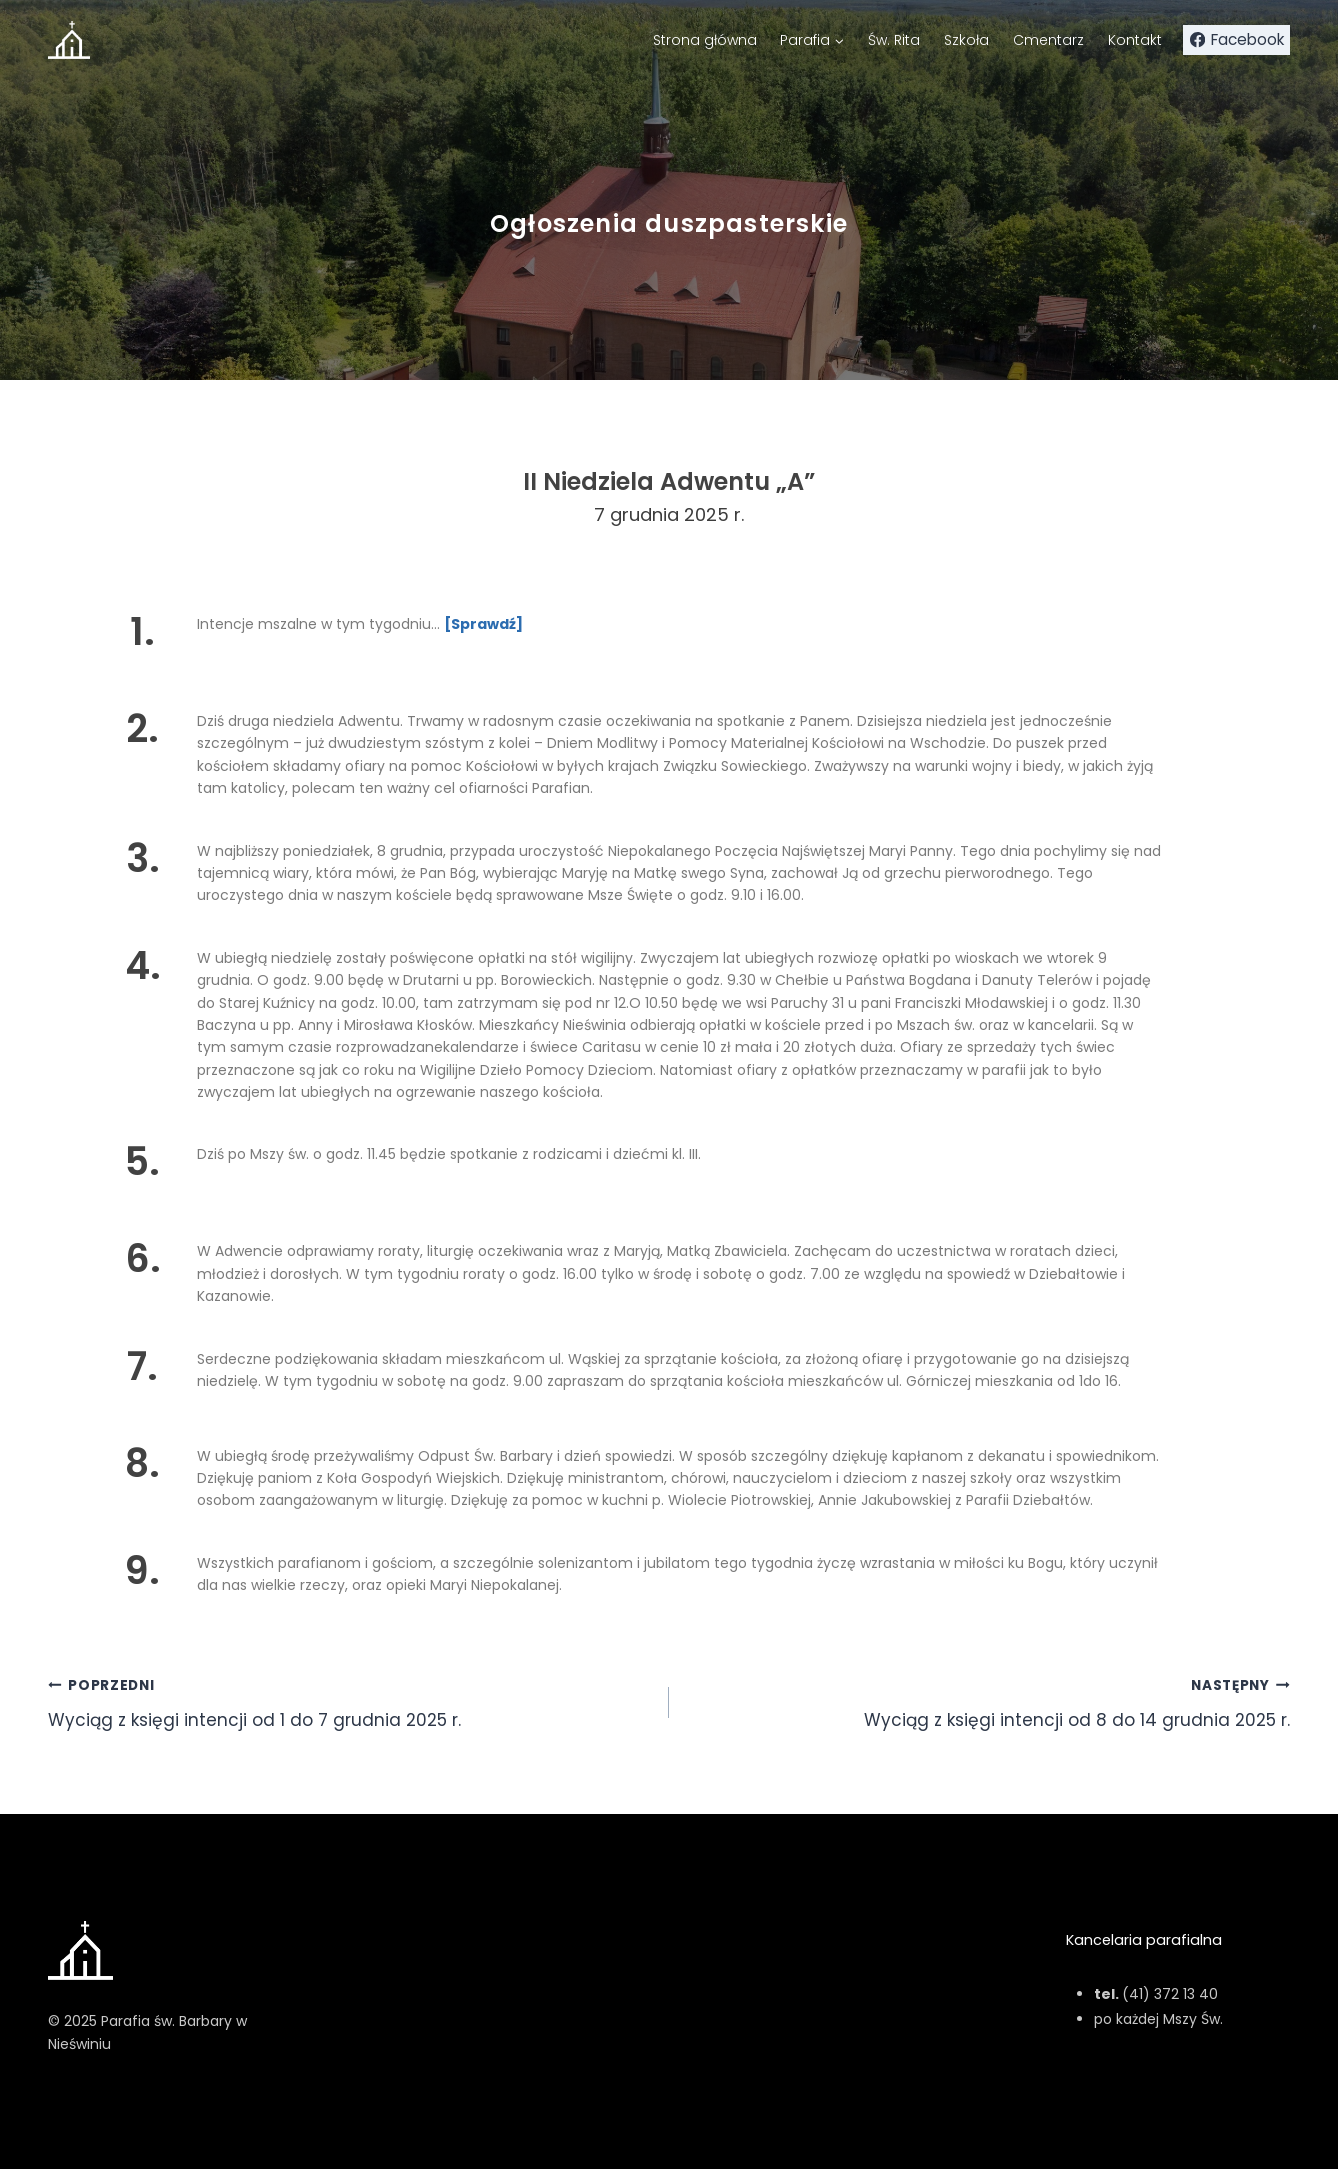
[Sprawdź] (483, 624)
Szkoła (966, 40)
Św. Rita (894, 40)
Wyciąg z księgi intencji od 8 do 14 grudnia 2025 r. (988, 1701)
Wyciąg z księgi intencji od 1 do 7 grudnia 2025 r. (350, 1701)
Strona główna (705, 40)
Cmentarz (1048, 40)
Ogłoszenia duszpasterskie (669, 223)
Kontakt (1135, 40)
